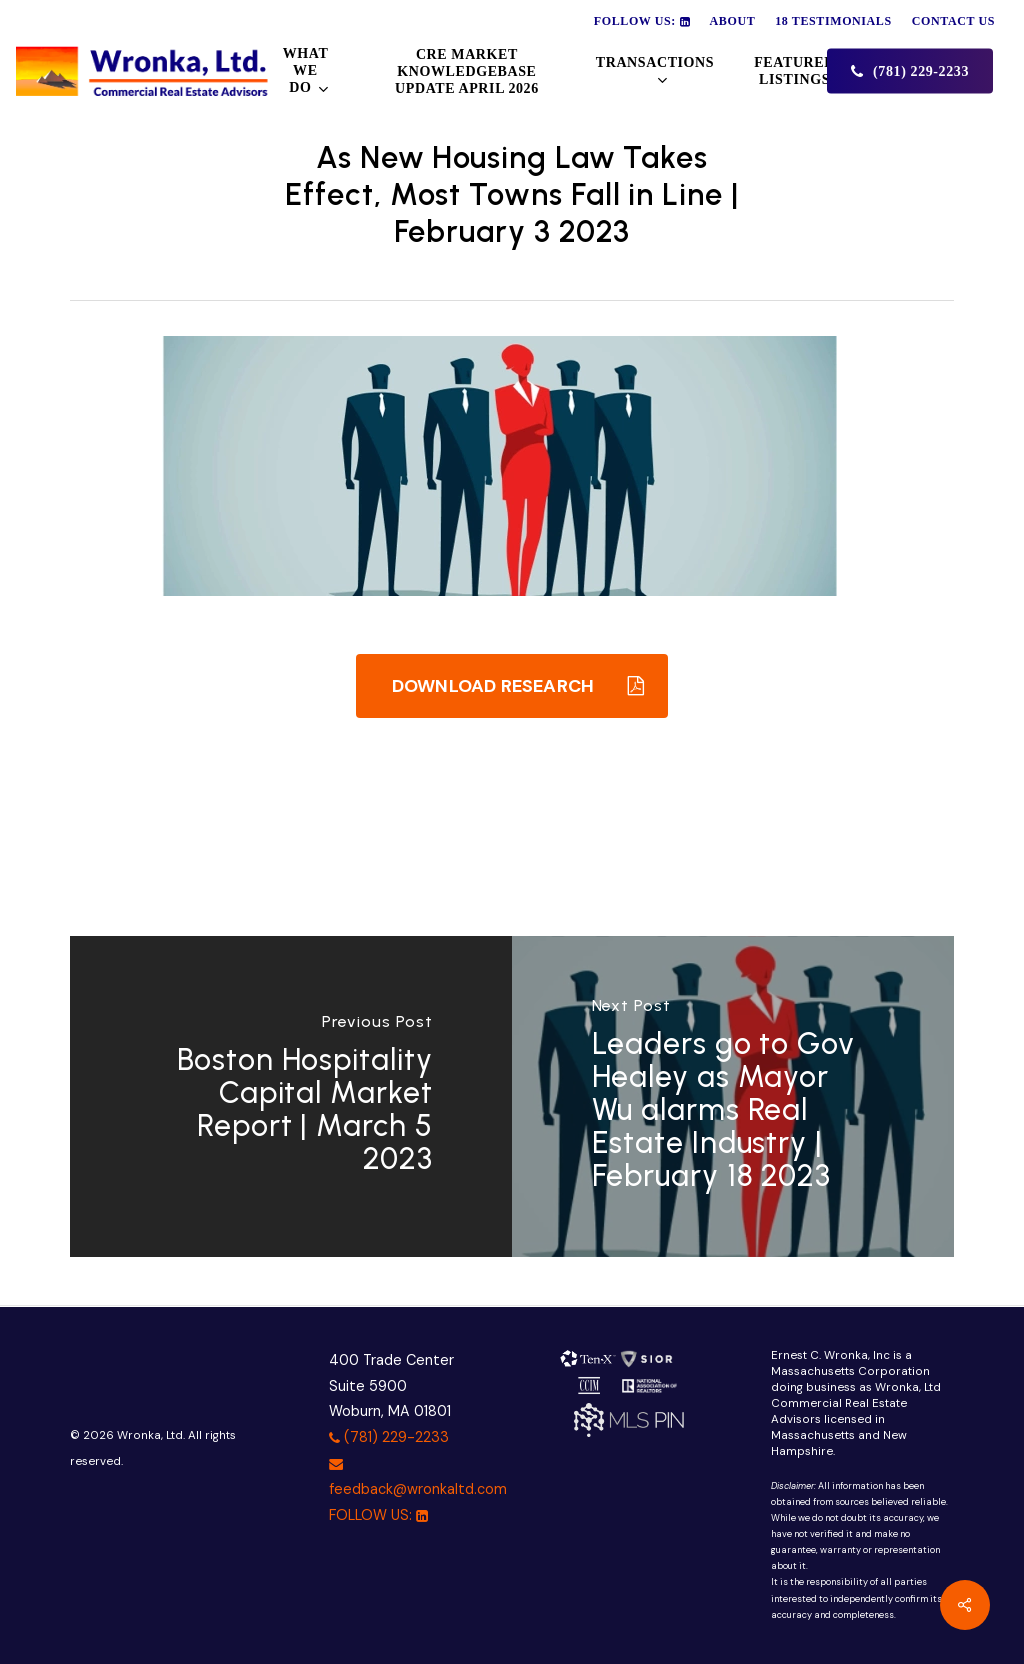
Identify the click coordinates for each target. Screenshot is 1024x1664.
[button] (512, 686)
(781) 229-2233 (389, 1437)
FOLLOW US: (378, 1515)
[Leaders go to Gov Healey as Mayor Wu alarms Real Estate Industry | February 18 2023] (733, 1096)
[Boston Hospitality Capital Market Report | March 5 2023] (291, 1096)
